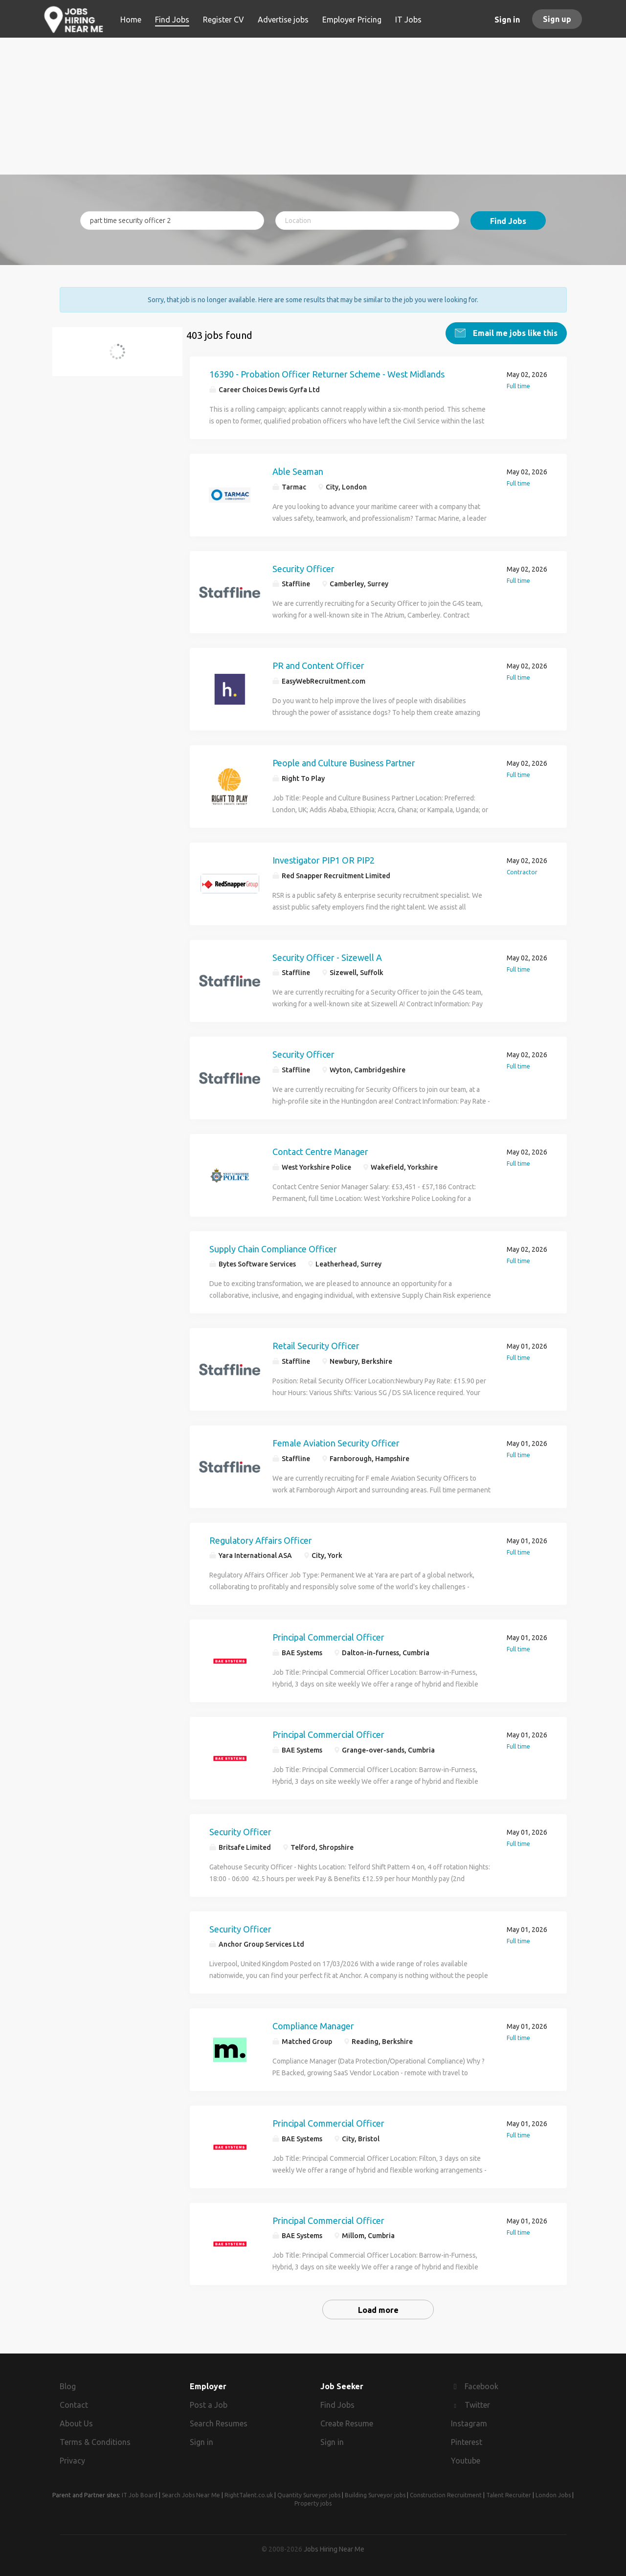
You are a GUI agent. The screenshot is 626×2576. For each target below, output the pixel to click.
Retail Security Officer (315, 1346)
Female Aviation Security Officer (336, 1443)
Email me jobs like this (514, 333)
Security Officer (303, 568)
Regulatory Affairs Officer (260, 1540)
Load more (378, 2310)
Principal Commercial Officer (328, 1637)
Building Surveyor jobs (375, 2494)
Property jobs (313, 2503)
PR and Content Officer (318, 665)
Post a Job (208, 2404)
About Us (76, 2423)
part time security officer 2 (118, 357)
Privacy (72, 2460)
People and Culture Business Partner (343, 763)
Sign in (507, 19)
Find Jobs (508, 221)
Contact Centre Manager (320, 1151)
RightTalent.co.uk (248, 2494)
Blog (68, 2386)
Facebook (481, 2386)
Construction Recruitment (446, 2494)
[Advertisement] (313, 106)
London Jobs (553, 2494)
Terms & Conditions (95, 2441)
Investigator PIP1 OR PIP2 (323, 860)
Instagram (469, 2423)
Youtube (465, 2460)
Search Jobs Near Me (191, 2494)
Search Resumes (218, 2423)
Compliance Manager (313, 2026)
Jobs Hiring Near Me (334, 2549)
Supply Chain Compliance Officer (273, 1248)
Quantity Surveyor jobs (308, 2494)
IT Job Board (139, 2494)
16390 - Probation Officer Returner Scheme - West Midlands (327, 374)
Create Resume (346, 2423)
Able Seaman (297, 471)
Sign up (557, 19)
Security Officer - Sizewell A (327, 957)
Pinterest (466, 2441)
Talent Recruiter (508, 2494)
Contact (74, 2404)
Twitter (477, 2404)
